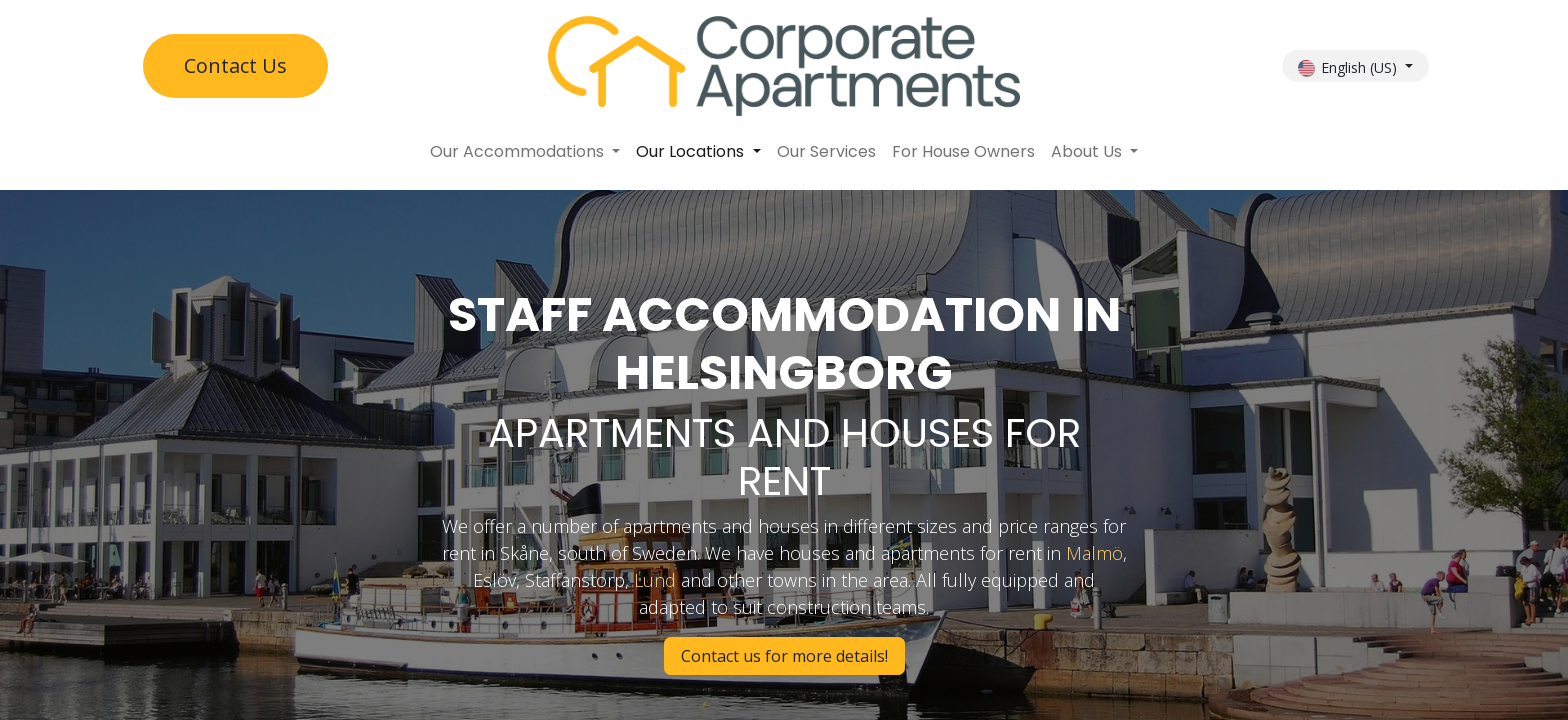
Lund (655, 580)
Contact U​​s (235, 65)
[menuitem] (525, 152)
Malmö (1094, 553)
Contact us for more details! (784, 656)
